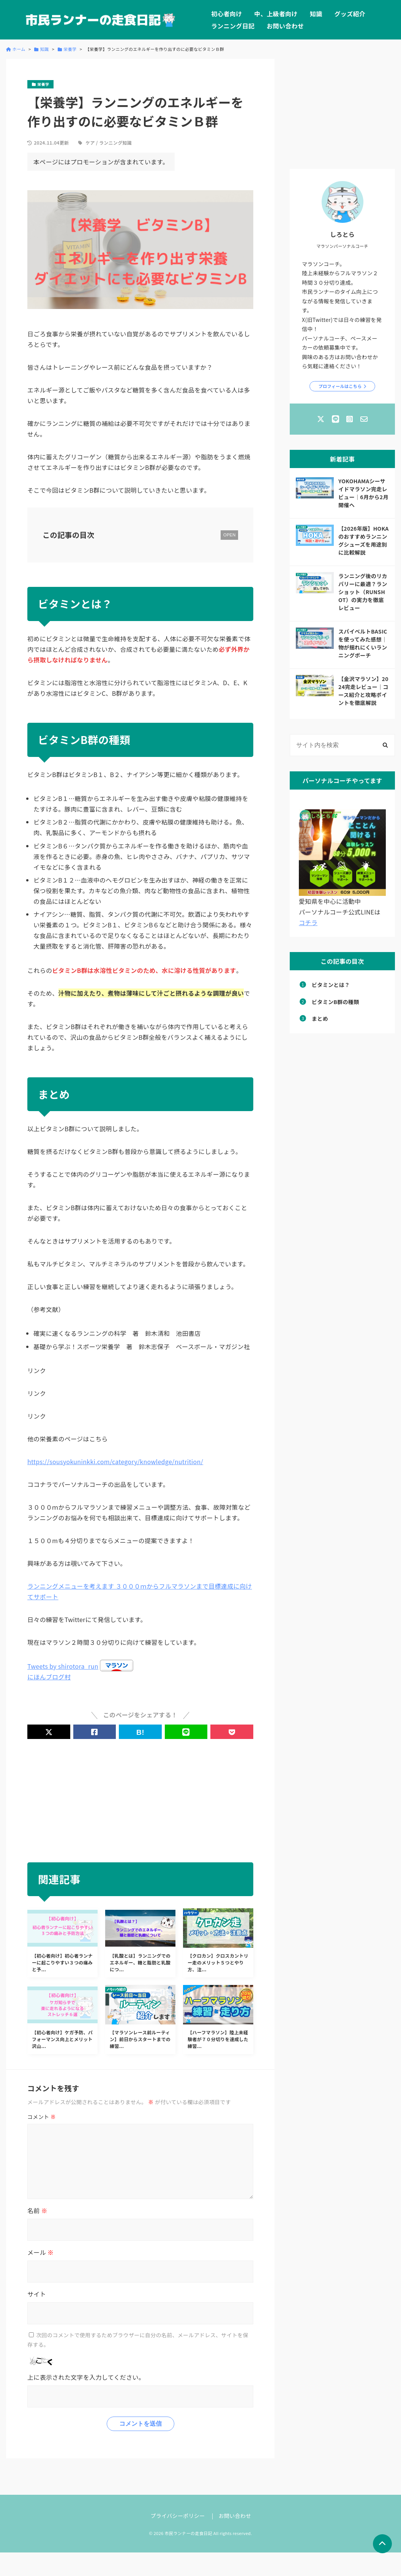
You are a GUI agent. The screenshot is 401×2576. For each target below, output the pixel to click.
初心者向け (226, 13)
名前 (37, 2210)
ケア (90, 142)
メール (40, 2252)
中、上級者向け (276, 13)
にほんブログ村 (49, 1676)
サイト (36, 2294)
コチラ (308, 922)
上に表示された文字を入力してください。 (86, 2377)
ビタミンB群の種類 (335, 1002)
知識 (316, 13)
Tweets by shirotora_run (62, 1666)
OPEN (229, 535)
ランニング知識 (115, 142)
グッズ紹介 (350, 13)
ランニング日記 (232, 25)
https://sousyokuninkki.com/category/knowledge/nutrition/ (115, 1461)
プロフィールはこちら (340, 386)
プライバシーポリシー (178, 2515)
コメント (41, 2116)
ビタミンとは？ (331, 984)
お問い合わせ (285, 25)
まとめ (320, 1018)
